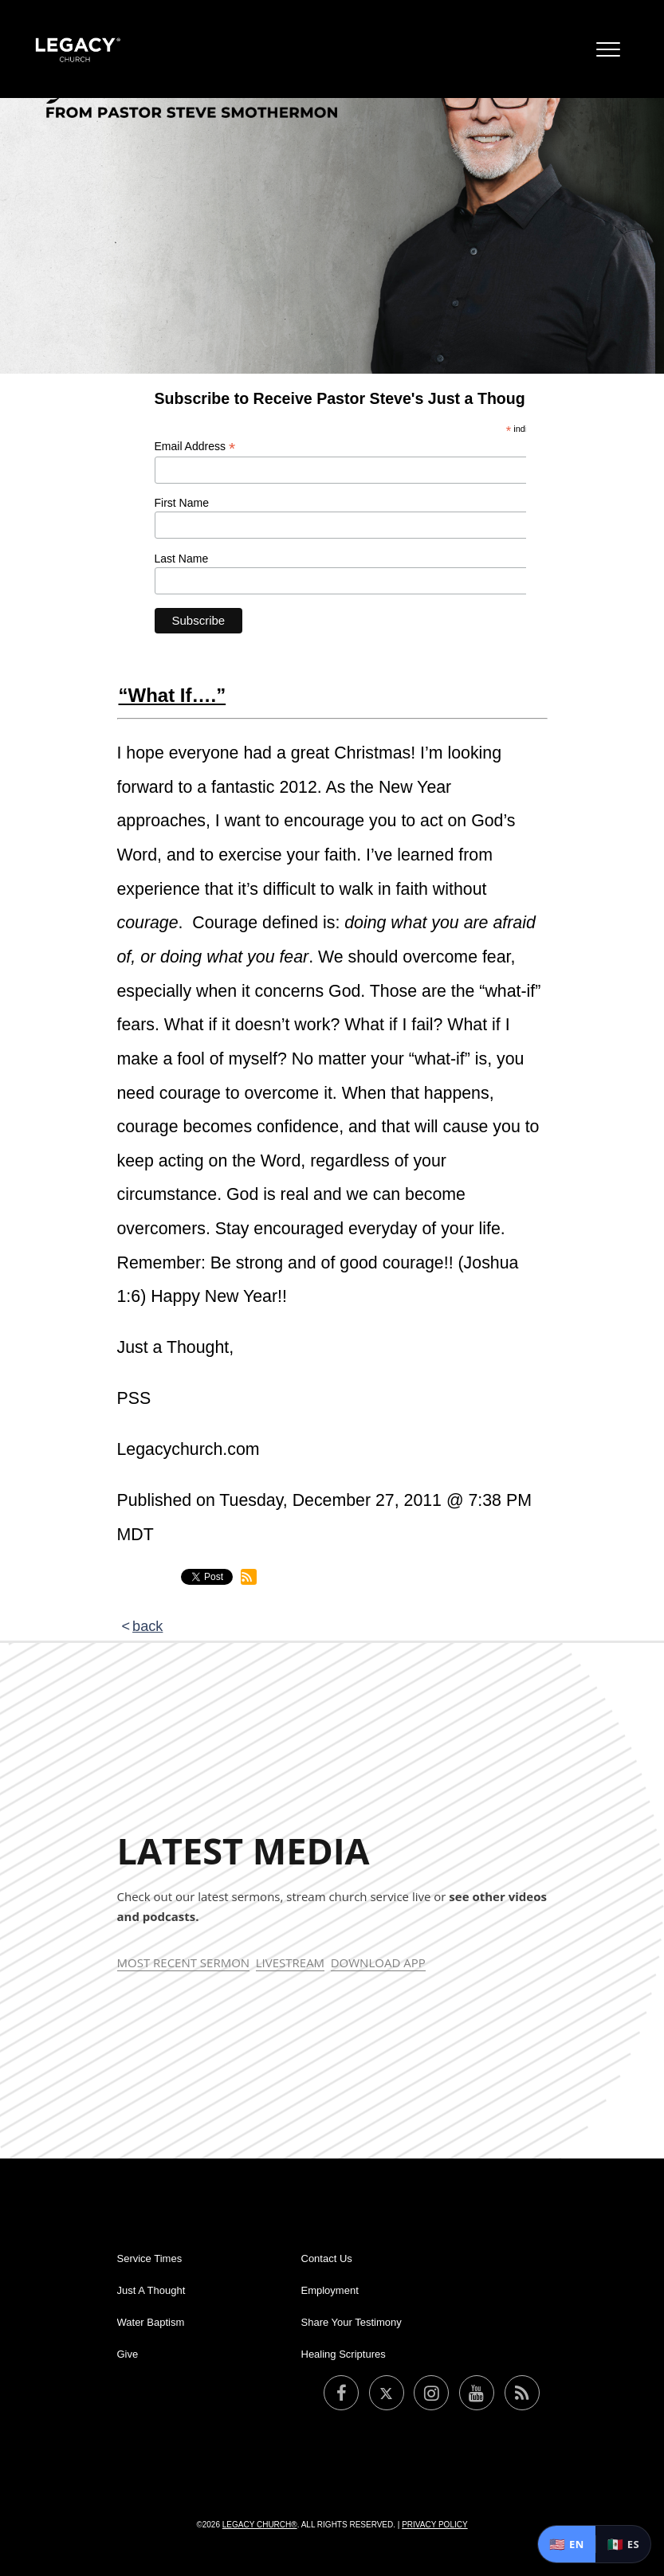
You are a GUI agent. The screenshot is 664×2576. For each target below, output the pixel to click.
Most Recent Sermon (183, 1962)
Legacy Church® (259, 2524)
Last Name (182, 558)
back (147, 1626)
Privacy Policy (434, 2524)
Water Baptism (151, 2322)
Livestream (290, 1962)
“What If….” (172, 695)
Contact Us (326, 2258)
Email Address (195, 446)
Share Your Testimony (351, 2322)
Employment (330, 2290)
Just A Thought (151, 2290)
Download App (378, 1962)
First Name (182, 502)
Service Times (150, 2258)
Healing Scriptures (343, 2354)
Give (128, 2354)
